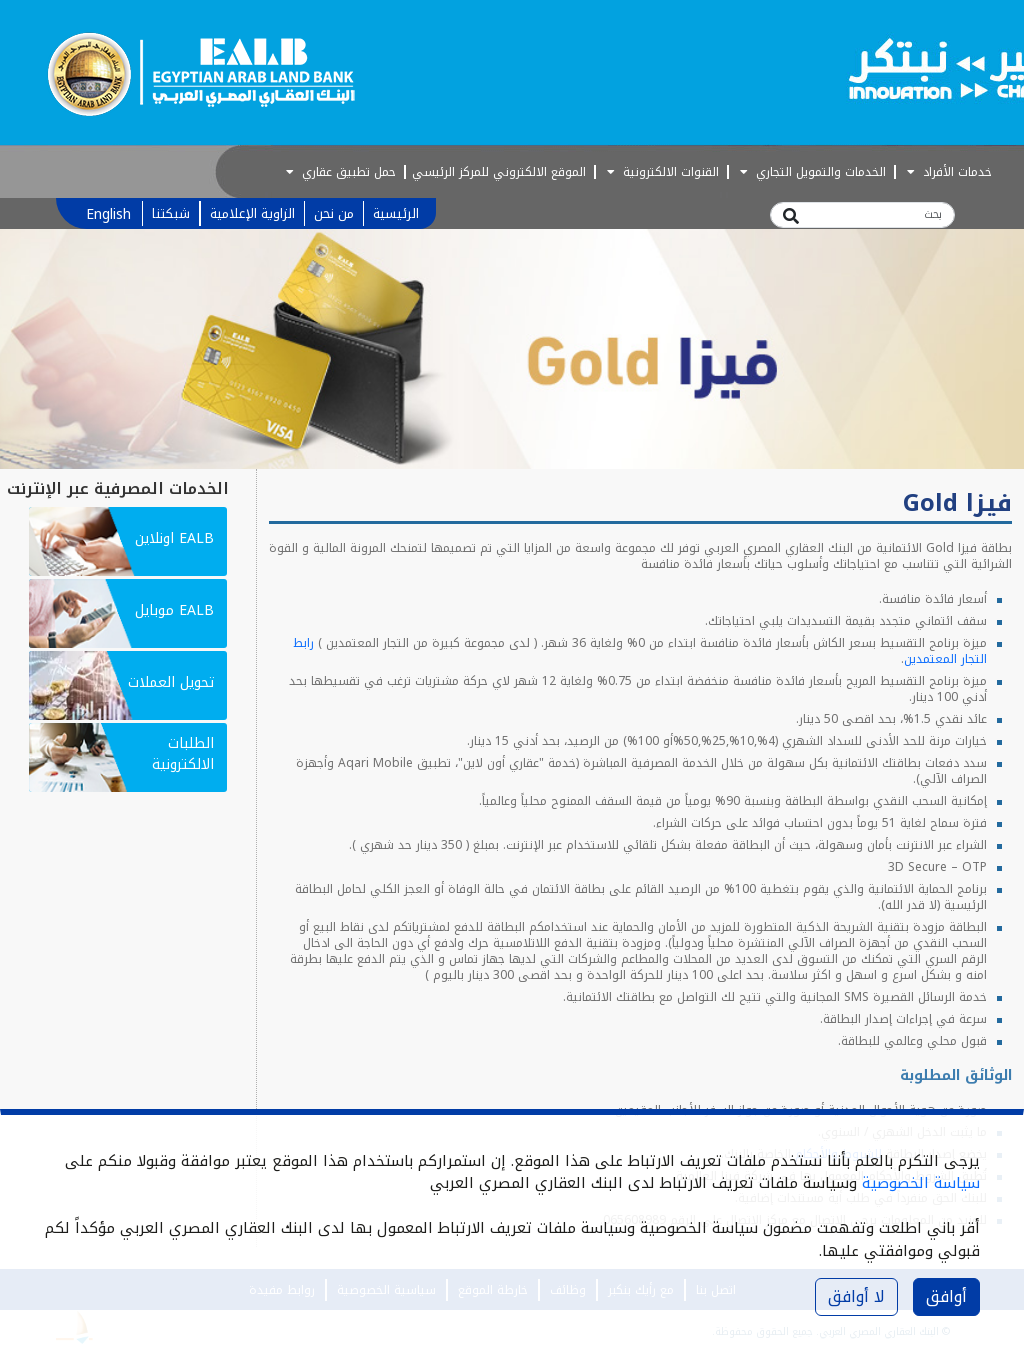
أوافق (946, 1296)
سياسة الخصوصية (921, 1183)
